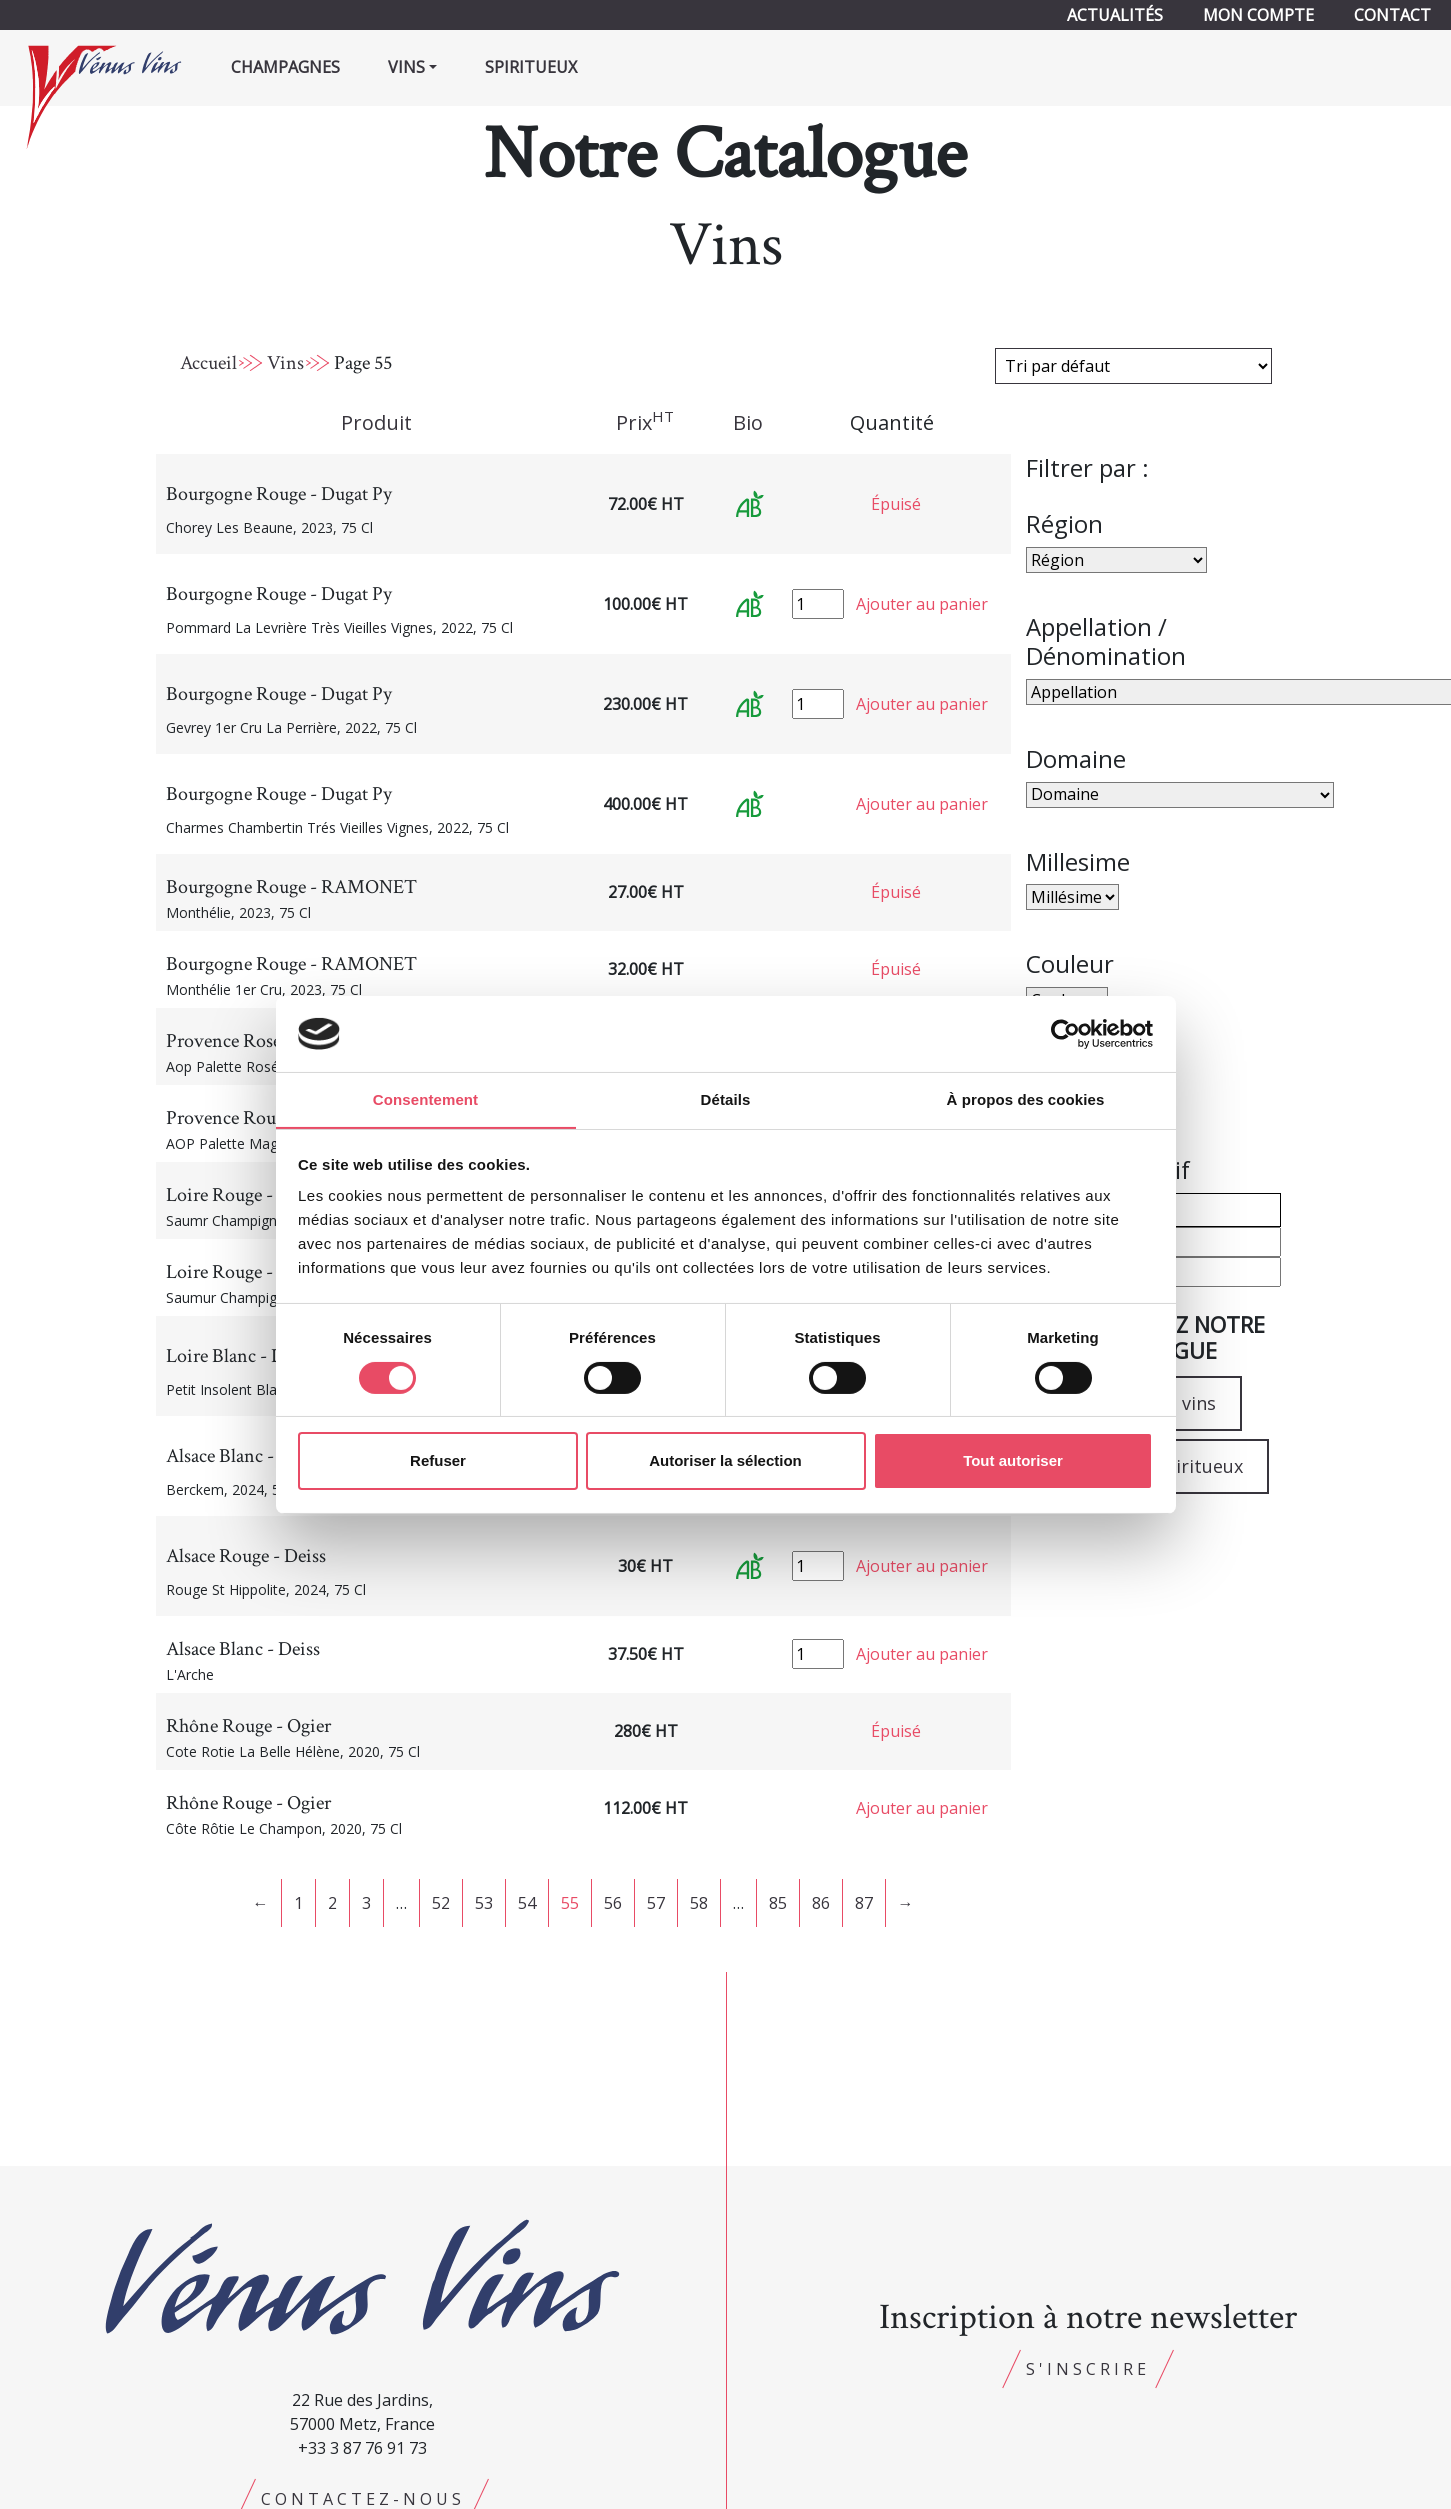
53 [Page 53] (484, 1903)
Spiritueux (531, 67)
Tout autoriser (1013, 1461)
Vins (285, 363)
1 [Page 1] (298, 1903)
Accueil (208, 363)
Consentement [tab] (425, 1099)
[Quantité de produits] (818, 604)
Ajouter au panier (922, 604)
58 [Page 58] (699, 1903)
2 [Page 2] (332, 1903)
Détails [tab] (726, 1099)
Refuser (438, 1461)
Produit (376, 422)
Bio (748, 422)
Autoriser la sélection (725, 1461)
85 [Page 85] (778, 1903)
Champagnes (285, 67)
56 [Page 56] (613, 1903)
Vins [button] (406, 67)
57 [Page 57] (656, 1903)
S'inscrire (1088, 2369)
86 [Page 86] (821, 1903)
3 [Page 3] (366, 1903)
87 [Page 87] (864, 1903)
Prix (645, 422)
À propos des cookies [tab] (1026, 1099)
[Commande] (1133, 366)
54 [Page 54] (527, 1903)
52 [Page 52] (441, 1903)
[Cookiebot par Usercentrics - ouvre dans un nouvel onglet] (1065, 1033)
